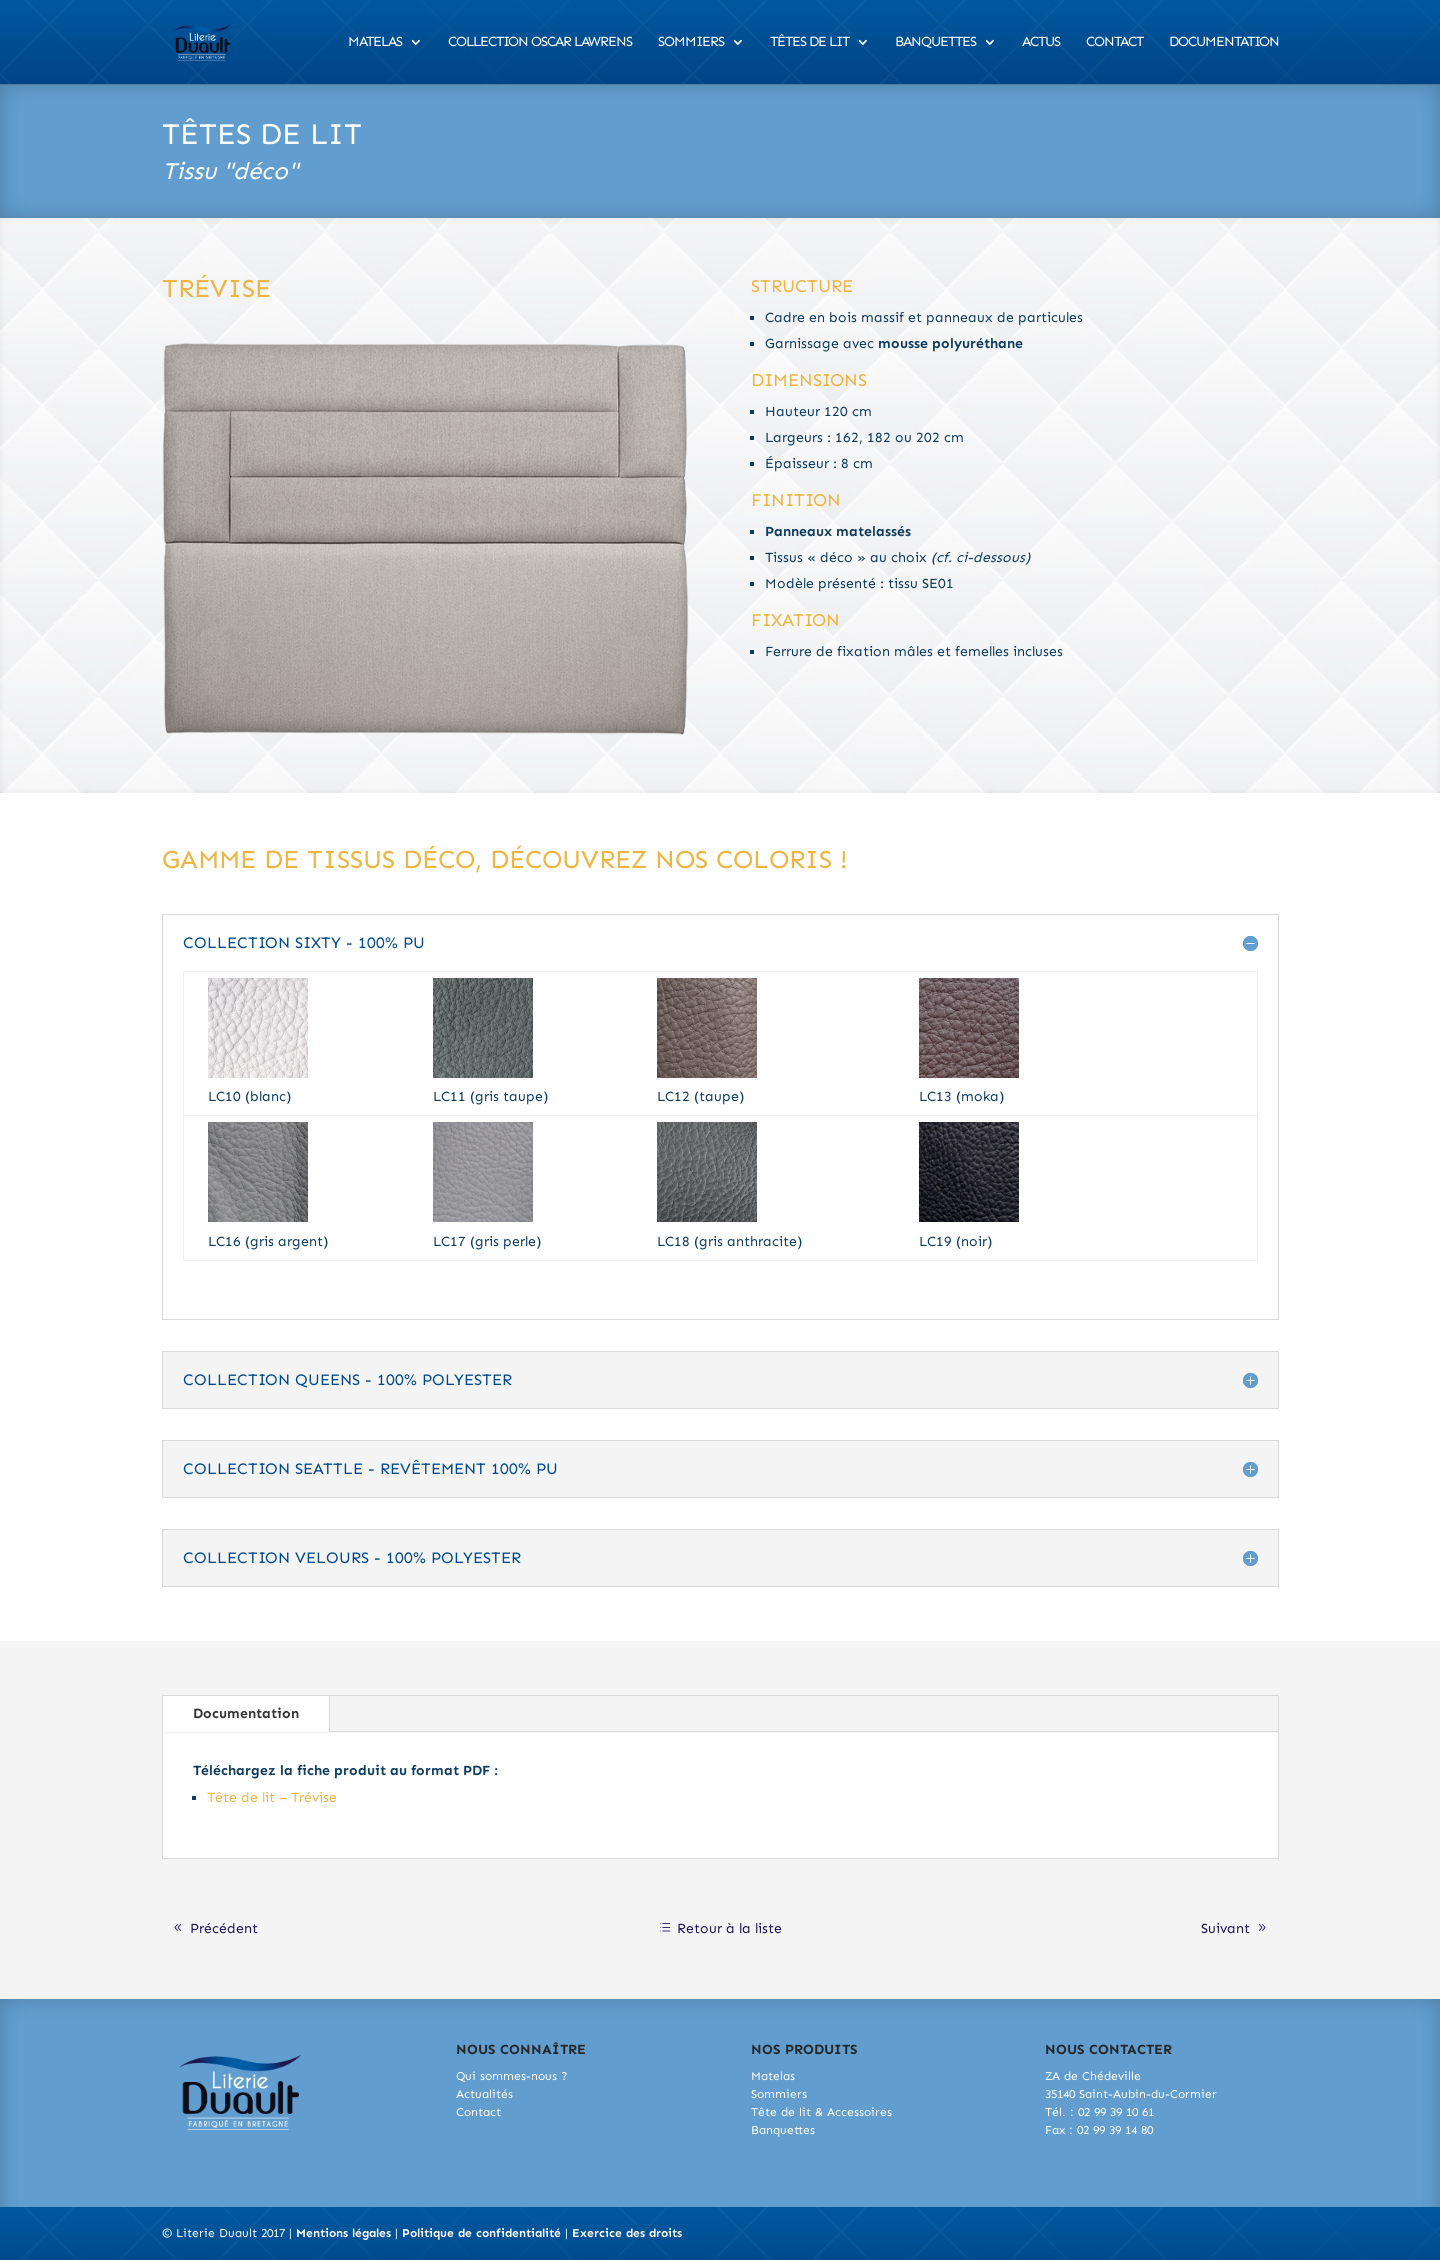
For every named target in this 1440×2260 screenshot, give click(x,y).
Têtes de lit (809, 42)
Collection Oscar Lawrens (540, 42)
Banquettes (935, 42)
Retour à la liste (729, 1928)
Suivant (1225, 1928)
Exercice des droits (627, 2233)
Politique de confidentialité (481, 2233)
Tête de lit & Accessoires (821, 2112)
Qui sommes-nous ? (512, 2076)
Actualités (484, 2094)
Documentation (1224, 42)
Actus (1041, 42)
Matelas (375, 42)
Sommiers (691, 42)
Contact (1114, 42)
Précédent (224, 1928)
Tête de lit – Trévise (272, 1797)
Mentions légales (343, 2233)
